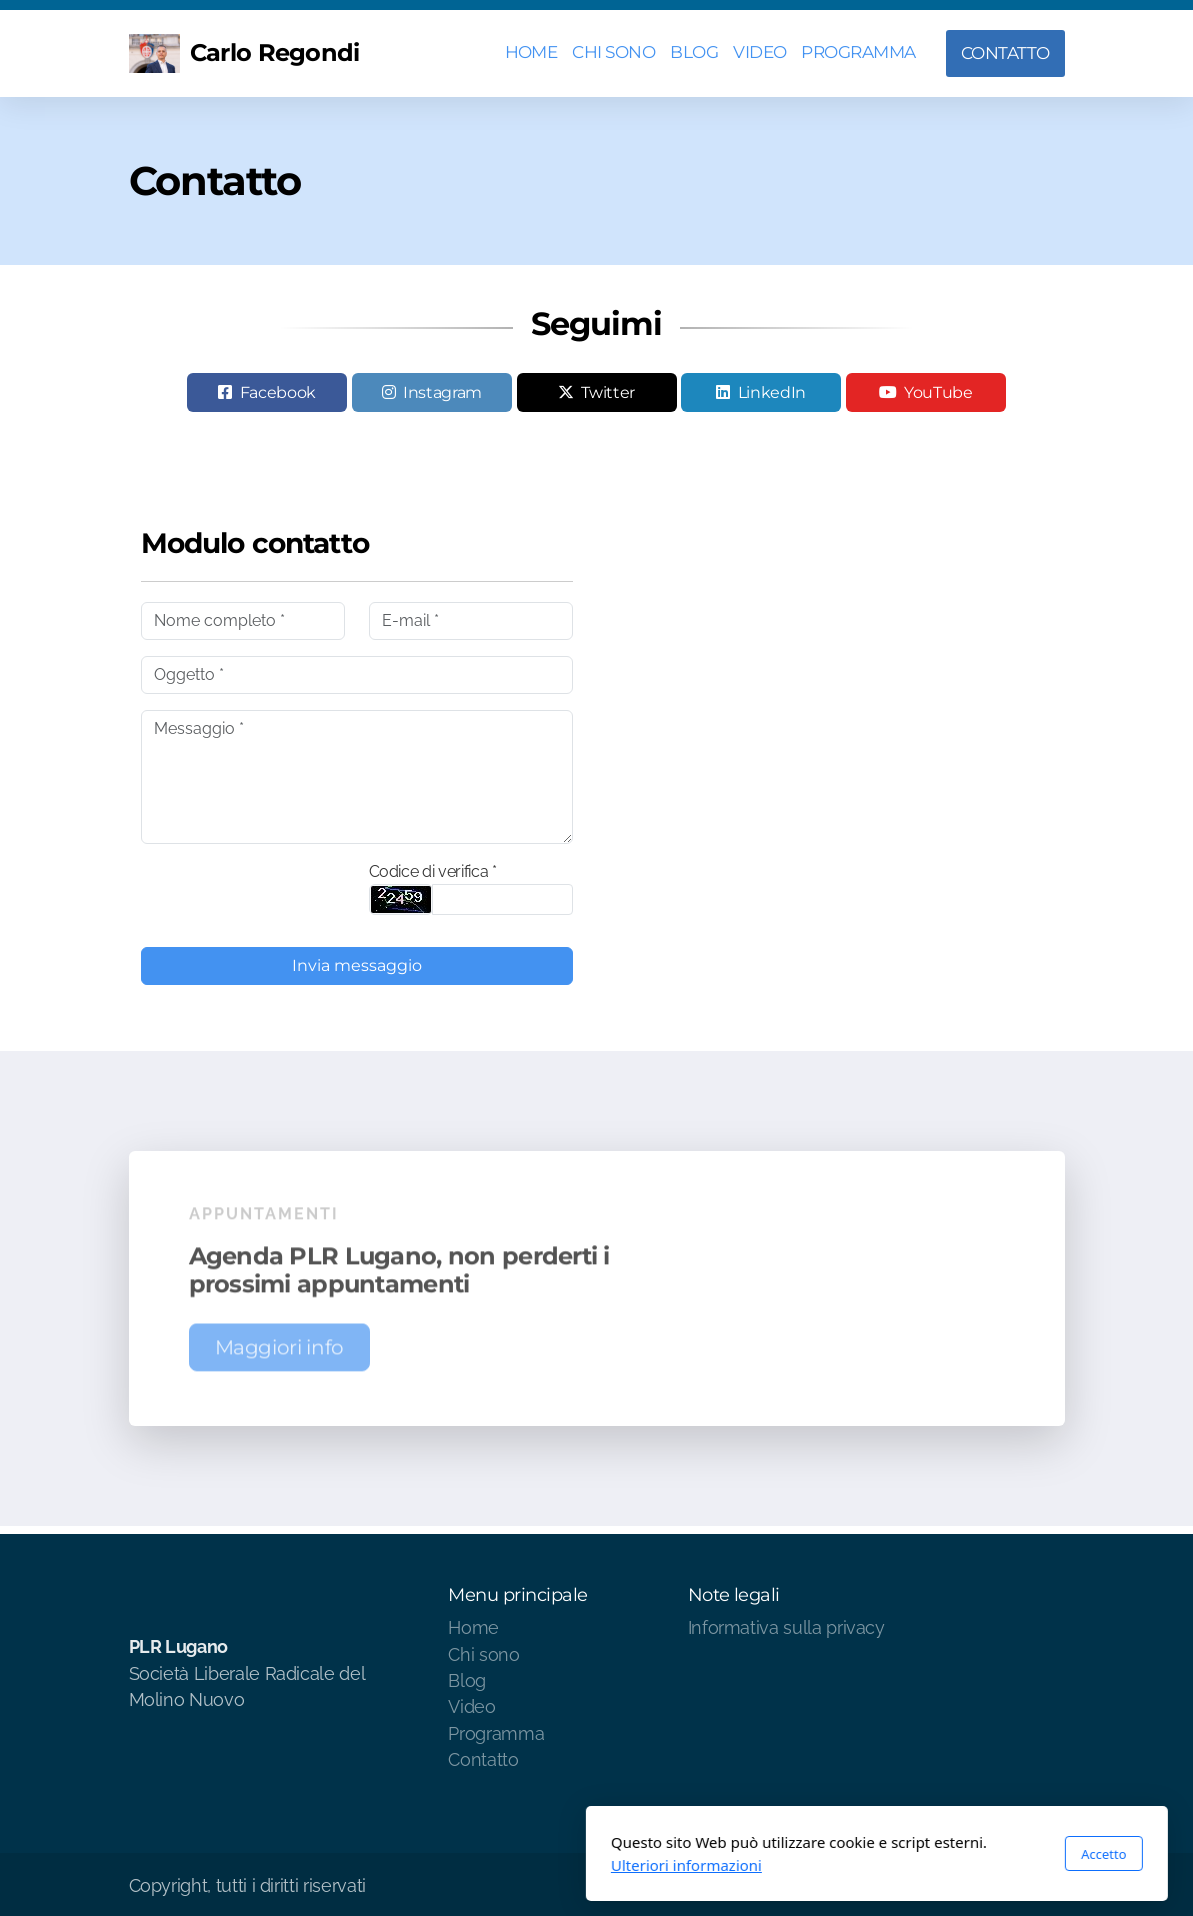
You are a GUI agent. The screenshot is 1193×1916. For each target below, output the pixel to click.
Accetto (823, 1854)
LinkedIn (772, 392)
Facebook (278, 392)
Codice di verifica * (433, 871)
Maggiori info (279, 1352)
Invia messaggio (357, 965)
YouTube (938, 392)
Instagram (442, 392)
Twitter (608, 392)
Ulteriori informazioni (406, 1865)
